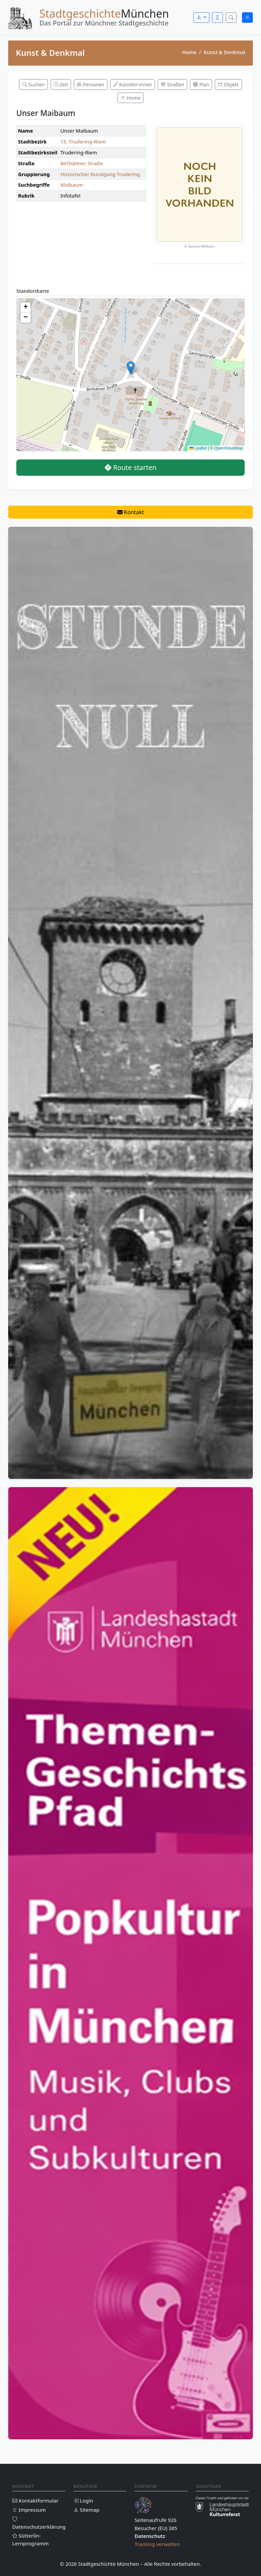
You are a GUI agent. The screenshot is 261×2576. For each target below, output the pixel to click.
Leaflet (198, 448)
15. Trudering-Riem (83, 141)
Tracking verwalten (157, 2544)
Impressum (29, 2509)
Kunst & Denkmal (224, 52)
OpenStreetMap (228, 448)
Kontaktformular (35, 2500)
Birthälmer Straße (81, 163)
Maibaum (71, 184)
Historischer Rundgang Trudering (100, 174)
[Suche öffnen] (231, 17)
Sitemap (86, 2509)
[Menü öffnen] (247, 17)
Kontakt (130, 512)
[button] (130, 368)
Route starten (131, 467)
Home (189, 52)
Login (83, 2500)
